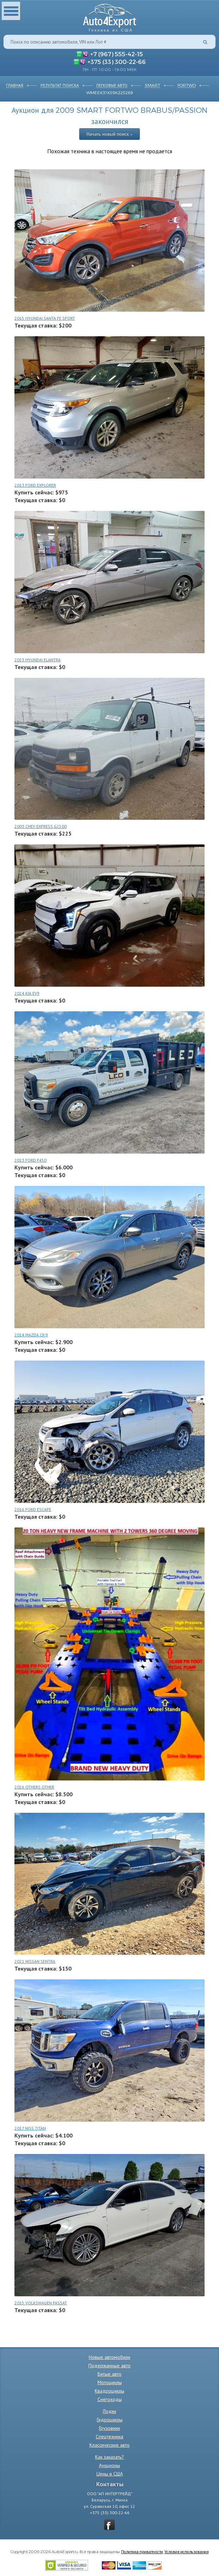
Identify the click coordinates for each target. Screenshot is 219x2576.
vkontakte (109, 2524)
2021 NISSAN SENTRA (34, 1961)
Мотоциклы (110, 2382)
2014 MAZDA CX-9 (31, 1334)
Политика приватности (142, 2551)
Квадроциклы (109, 2391)
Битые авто (109, 2374)
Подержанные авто (109, 2365)
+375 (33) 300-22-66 (116, 61)
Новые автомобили (109, 2357)
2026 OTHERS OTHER (34, 1787)
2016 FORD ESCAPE (32, 1509)
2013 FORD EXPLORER (35, 485)
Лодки (109, 2411)
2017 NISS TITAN (30, 2128)
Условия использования (186, 2551)
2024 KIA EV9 (26, 993)
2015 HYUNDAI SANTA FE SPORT (44, 318)
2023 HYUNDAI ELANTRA (37, 659)
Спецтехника (109, 2436)
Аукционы (109, 2465)
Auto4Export (109, 16)
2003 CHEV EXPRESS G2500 (40, 826)
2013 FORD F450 (30, 1160)
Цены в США (109, 2474)
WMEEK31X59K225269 (109, 92)
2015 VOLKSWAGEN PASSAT (40, 2302)
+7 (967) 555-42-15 (116, 53)
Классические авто (109, 2445)
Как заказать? (109, 2457)
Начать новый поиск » (109, 134)
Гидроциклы (110, 2419)
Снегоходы (110, 2399)
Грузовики (109, 2428)
